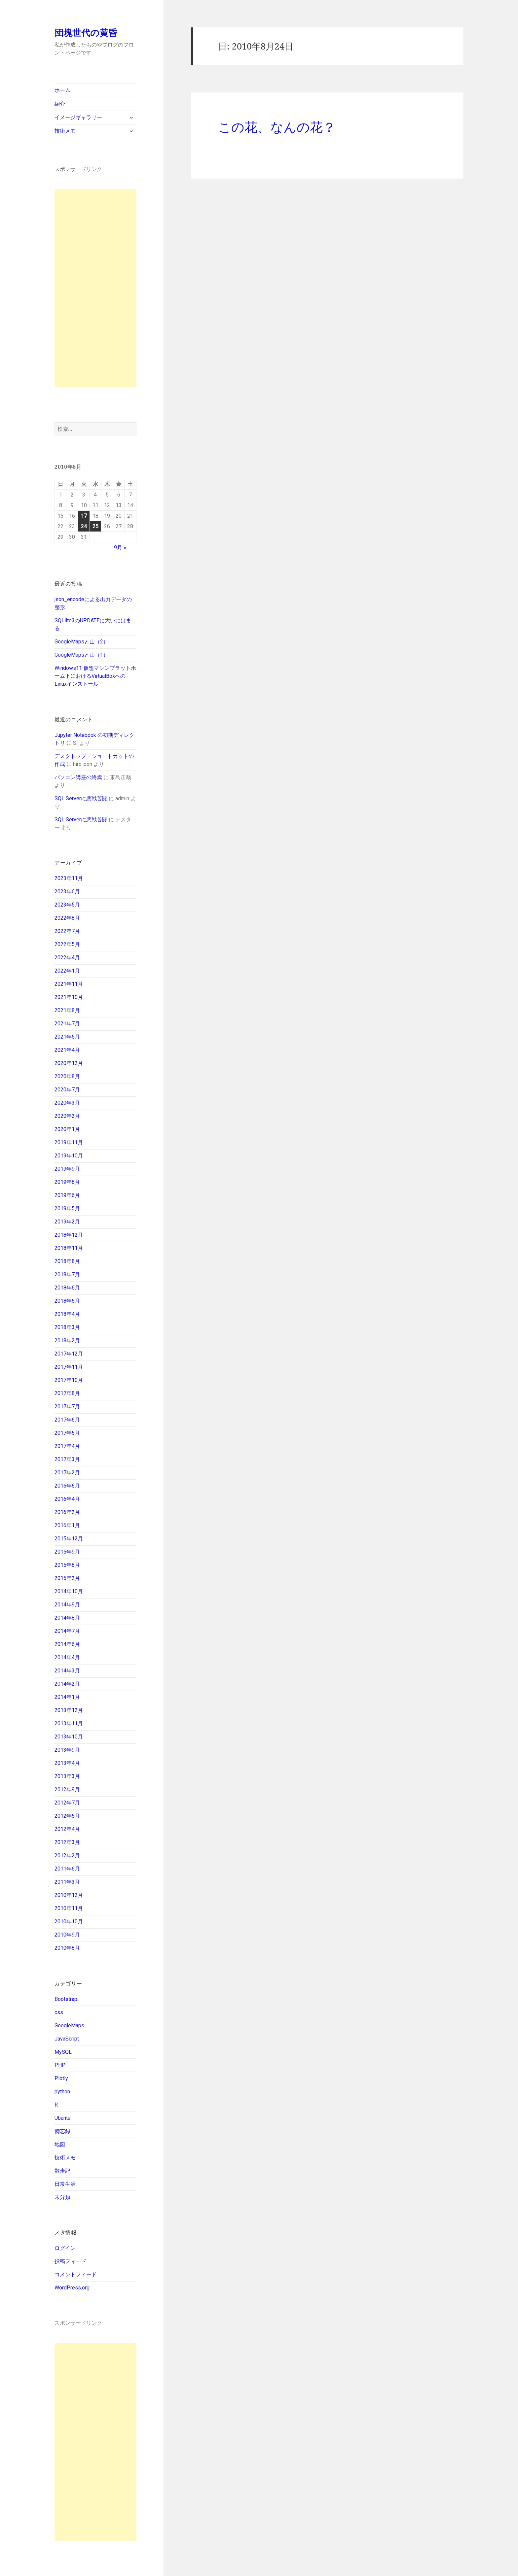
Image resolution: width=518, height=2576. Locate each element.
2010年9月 (67, 1935)
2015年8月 (67, 1565)
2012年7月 (67, 1803)
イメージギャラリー (78, 117)
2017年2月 (67, 1472)
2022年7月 (67, 931)
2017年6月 (67, 1420)
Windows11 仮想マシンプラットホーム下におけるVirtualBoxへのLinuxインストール (95, 676)
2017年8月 (67, 1393)
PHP (60, 2065)
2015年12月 (69, 1538)
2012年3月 (67, 1842)
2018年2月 (67, 1340)
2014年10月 (69, 1591)
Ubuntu (62, 2118)
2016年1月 (67, 1525)
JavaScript (67, 2039)
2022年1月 (67, 971)
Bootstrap (66, 1999)
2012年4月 (67, 1829)
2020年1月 (67, 1129)
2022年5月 (67, 944)
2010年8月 (67, 1948)
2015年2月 (67, 1578)
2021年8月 (67, 1010)
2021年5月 (67, 1037)
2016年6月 (67, 1486)
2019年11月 (69, 1142)
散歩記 (62, 2171)
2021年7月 (67, 1023)
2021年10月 (69, 997)
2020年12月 (69, 1063)
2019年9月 (67, 1169)
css (59, 2012)
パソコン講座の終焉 (78, 777)
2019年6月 (67, 1195)
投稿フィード (70, 2261)
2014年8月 (67, 1618)
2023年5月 (67, 905)
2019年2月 (67, 1222)
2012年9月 (67, 1789)
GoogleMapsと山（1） (81, 655)
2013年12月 (69, 1710)
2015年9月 (67, 1552)
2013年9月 (67, 1750)
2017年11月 (69, 1367)
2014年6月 (67, 1644)
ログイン (65, 2248)
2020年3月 (67, 1103)
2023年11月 (69, 878)
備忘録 (62, 2131)
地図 (60, 2144)
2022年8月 (67, 918)
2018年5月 (67, 1301)
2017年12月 (69, 1354)
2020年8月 (67, 1076)
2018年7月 (67, 1274)
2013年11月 (69, 1723)
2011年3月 (67, 1882)
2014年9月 (67, 1604)
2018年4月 (67, 1314)
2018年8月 (67, 1261)
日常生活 (65, 2184)
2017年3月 (67, 1459)
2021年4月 (67, 1050)
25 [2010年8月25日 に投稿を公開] (95, 526)
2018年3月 (67, 1327)
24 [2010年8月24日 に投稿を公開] (84, 526)
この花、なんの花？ (277, 127)
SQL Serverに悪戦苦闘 (81, 798)
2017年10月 (69, 1380)
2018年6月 (67, 1288)
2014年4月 (67, 1657)
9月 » (120, 547)
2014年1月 (67, 1697)
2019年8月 (67, 1182)
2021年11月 (69, 984)
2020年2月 (67, 1116)
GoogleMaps (69, 2025)
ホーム (62, 90)
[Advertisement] (95, 288)
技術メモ (65, 131)
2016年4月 (67, 1499)
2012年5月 (67, 1816)
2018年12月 (69, 1235)
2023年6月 (67, 891)
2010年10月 (69, 1921)
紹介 (60, 104)
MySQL (63, 2052)
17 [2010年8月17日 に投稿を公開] (84, 516)
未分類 (62, 2197)
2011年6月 (67, 1869)
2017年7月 (67, 1406)
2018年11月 (69, 1248)
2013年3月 (67, 1776)
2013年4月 (67, 1763)
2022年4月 (67, 957)
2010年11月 (69, 1908)
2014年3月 (67, 1670)
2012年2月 (67, 1855)
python (62, 2091)
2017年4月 (67, 1446)
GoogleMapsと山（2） (81, 641)
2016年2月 (67, 1512)
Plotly (61, 2078)
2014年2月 (67, 1684)
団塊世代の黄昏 (86, 32)
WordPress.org (72, 2287)
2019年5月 (67, 1208)
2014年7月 (67, 1631)
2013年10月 (69, 1737)
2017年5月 (67, 1433)
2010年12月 (69, 1895)
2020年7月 (67, 1089)
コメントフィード (76, 2274)
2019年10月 (69, 1155)
